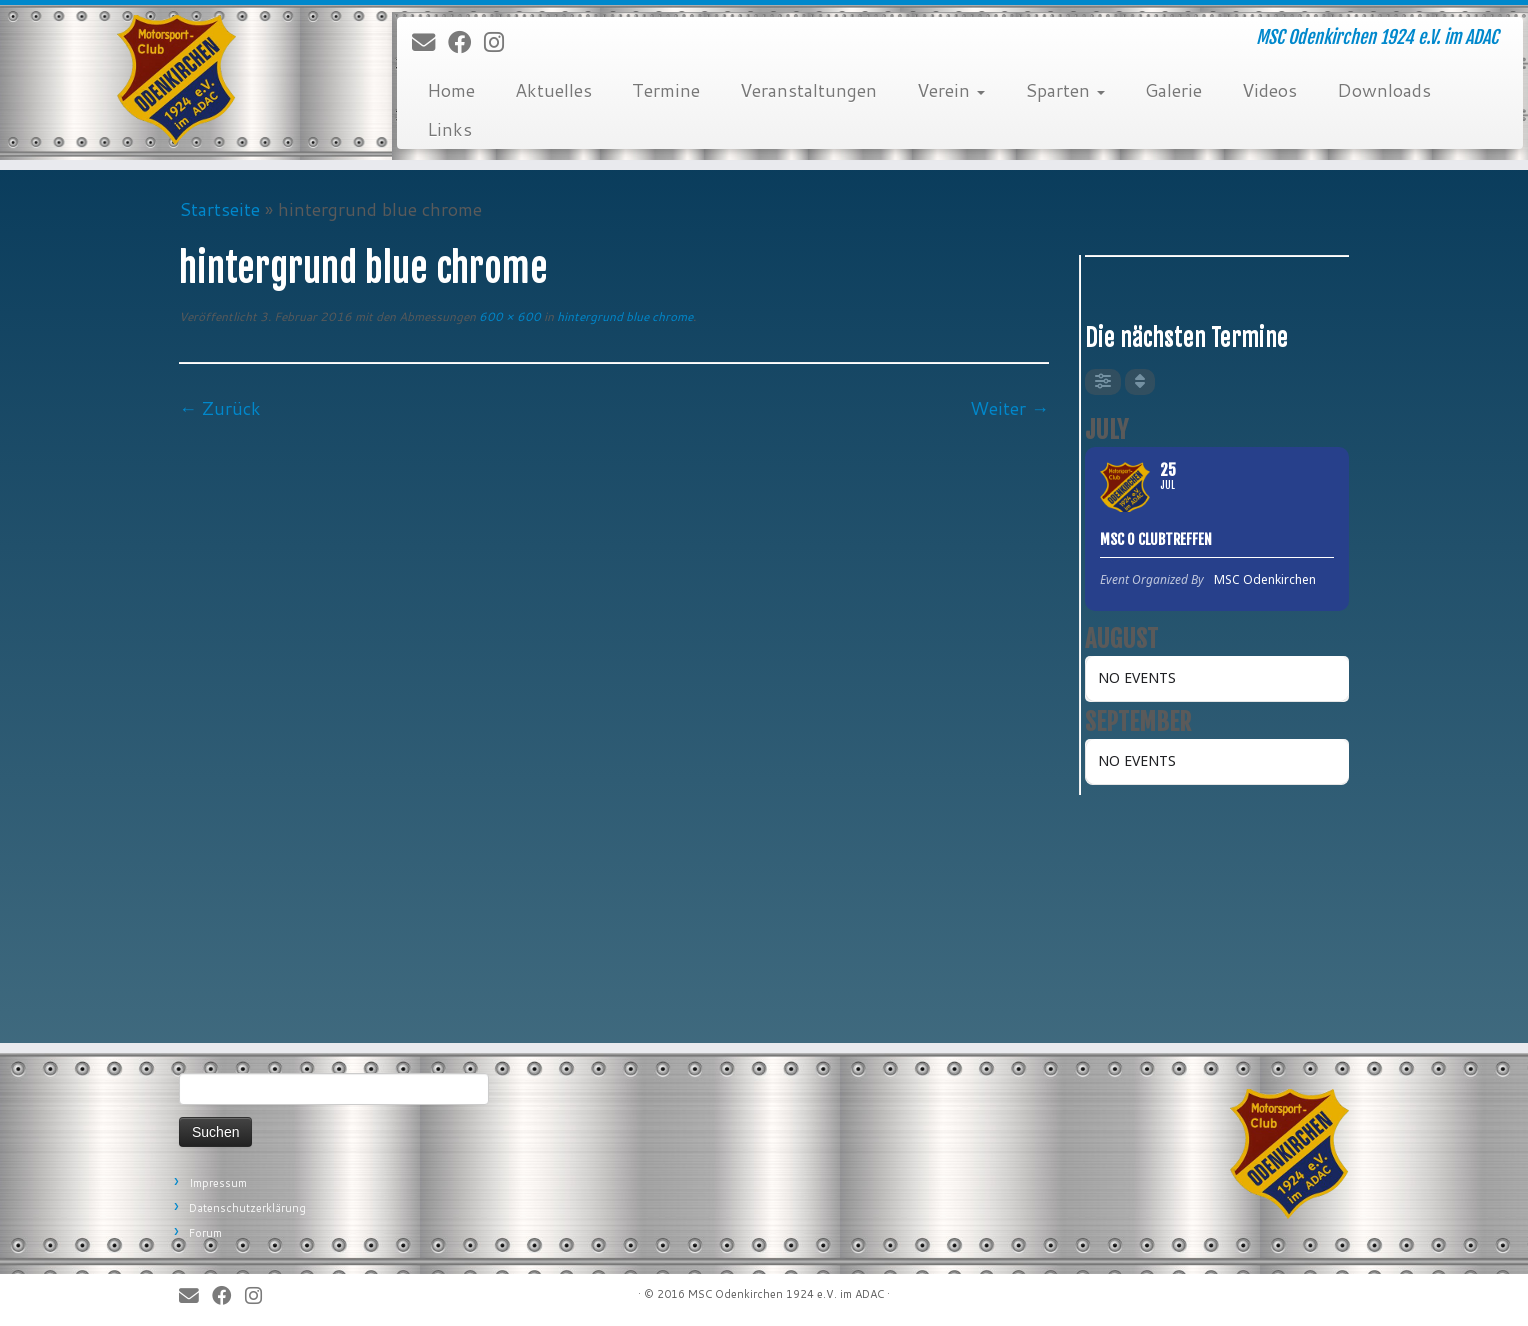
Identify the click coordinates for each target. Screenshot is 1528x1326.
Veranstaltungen (808, 90)
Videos (1269, 90)
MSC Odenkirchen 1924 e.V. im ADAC (786, 1294)
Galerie (1173, 90)
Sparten (1065, 90)
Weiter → (1009, 408)
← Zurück (220, 408)
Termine (666, 90)
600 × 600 (508, 316)
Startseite (219, 209)
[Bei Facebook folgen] (466, 43)
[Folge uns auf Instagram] (500, 43)
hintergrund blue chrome (623, 316)
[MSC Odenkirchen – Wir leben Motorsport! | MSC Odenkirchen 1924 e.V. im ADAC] (176, 80)
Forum (205, 1233)
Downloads (1384, 90)
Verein (951, 90)
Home (451, 90)
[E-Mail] (430, 43)
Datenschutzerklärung (247, 1208)
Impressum (218, 1183)
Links (449, 129)
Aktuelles (553, 90)
